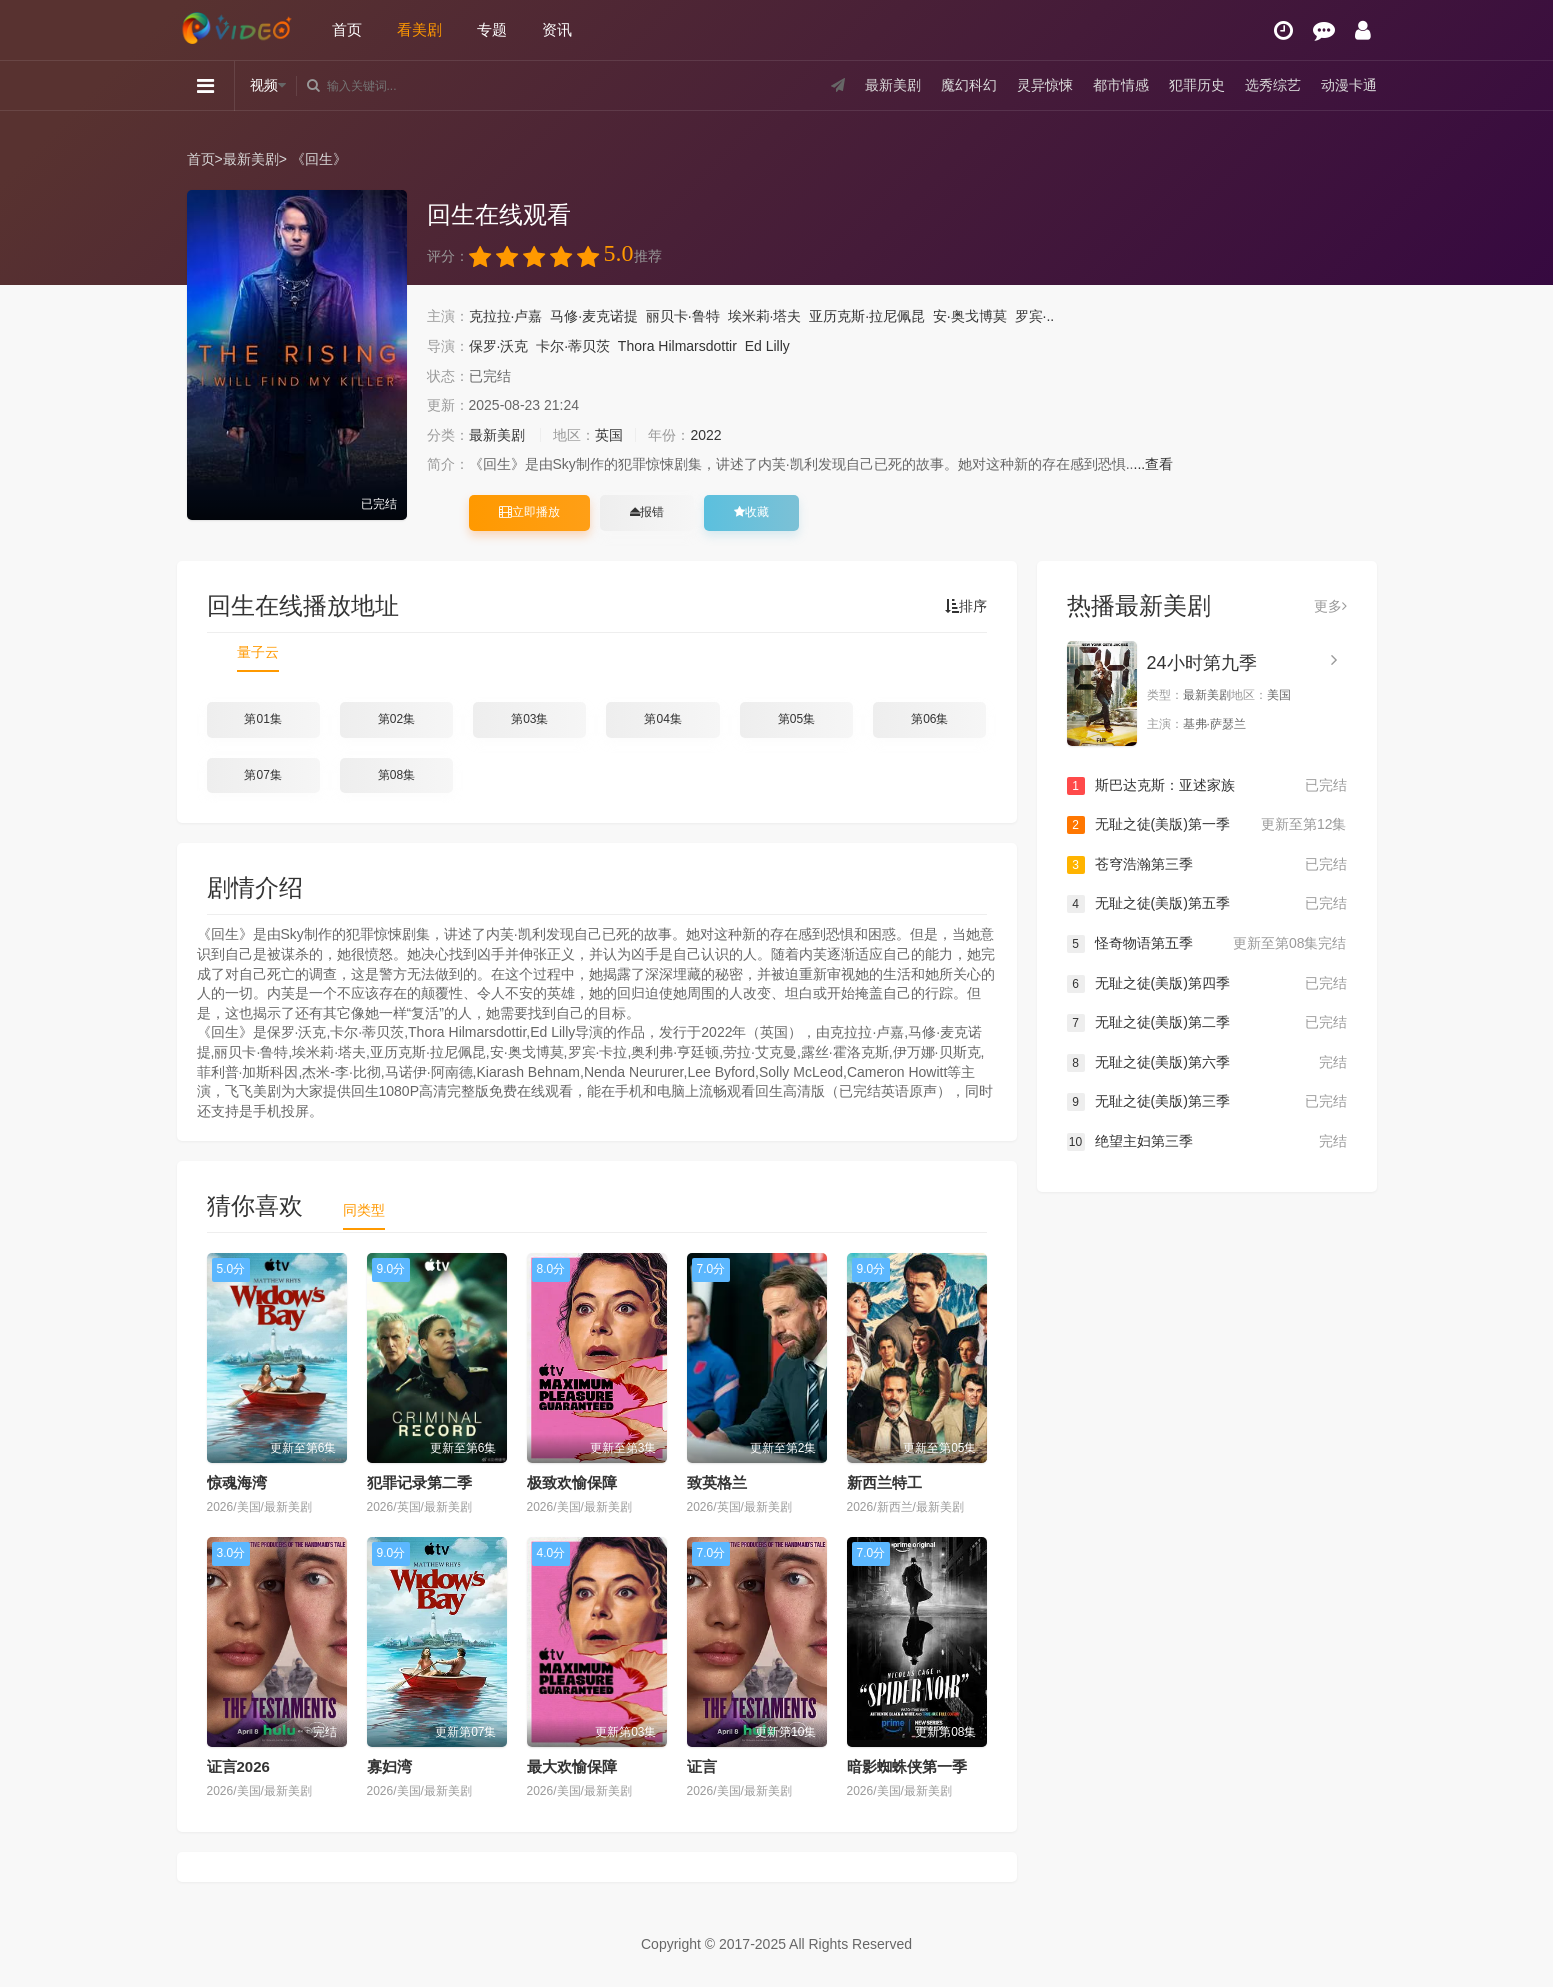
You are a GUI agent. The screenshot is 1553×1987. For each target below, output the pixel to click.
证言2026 (238, 1766)
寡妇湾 (389, 1766)
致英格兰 (717, 1482)
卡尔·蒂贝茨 (573, 346)
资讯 (557, 29)
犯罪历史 (1197, 85)
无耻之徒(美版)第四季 (1207, 984)
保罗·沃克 (499, 346)
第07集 (262, 775)
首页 (347, 29)
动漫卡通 (1349, 85)
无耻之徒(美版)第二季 (1207, 1023)
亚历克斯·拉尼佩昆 (867, 316)
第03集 (529, 719)
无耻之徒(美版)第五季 (1207, 904)
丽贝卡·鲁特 (683, 316)
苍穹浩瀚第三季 (1207, 865)
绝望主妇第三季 (1207, 1142)
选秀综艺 (1273, 85)
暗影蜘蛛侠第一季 (907, 1766)
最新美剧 (893, 85)
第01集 (262, 719)
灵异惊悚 (1045, 85)
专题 (492, 29)
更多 (1330, 606)
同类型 (364, 1210)
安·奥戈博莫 (970, 316)
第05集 (796, 719)
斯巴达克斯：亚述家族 (1207, 786)
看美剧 (419, 29)
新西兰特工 (884, 1482)
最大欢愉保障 (572, 1766)
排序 (966, 606)
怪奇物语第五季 (1207, 944)
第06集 (929, 719)
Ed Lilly (767, 346)
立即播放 (529, 512)
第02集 (396, 719)
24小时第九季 (1202, 663)
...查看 (1154, 464)
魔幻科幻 (969, 85)
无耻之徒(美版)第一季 (1207, 825)
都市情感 (1121, 85)
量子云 (258, 652)
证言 (702, 1766)
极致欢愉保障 (572, 1482)
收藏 (751, 512)
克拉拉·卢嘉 (506, 316)
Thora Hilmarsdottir (677, 346)
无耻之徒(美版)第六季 (1207, 1063)
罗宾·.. (1035, 316)
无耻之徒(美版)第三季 (1207, 1102)
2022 (705, 435)
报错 (647, 512)
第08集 (396, 775)
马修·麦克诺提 (594, 316)
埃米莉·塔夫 (765, 316)
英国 (609, 435)
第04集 (662, 719)
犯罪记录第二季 (419, 1482)
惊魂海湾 (237, 1482)
